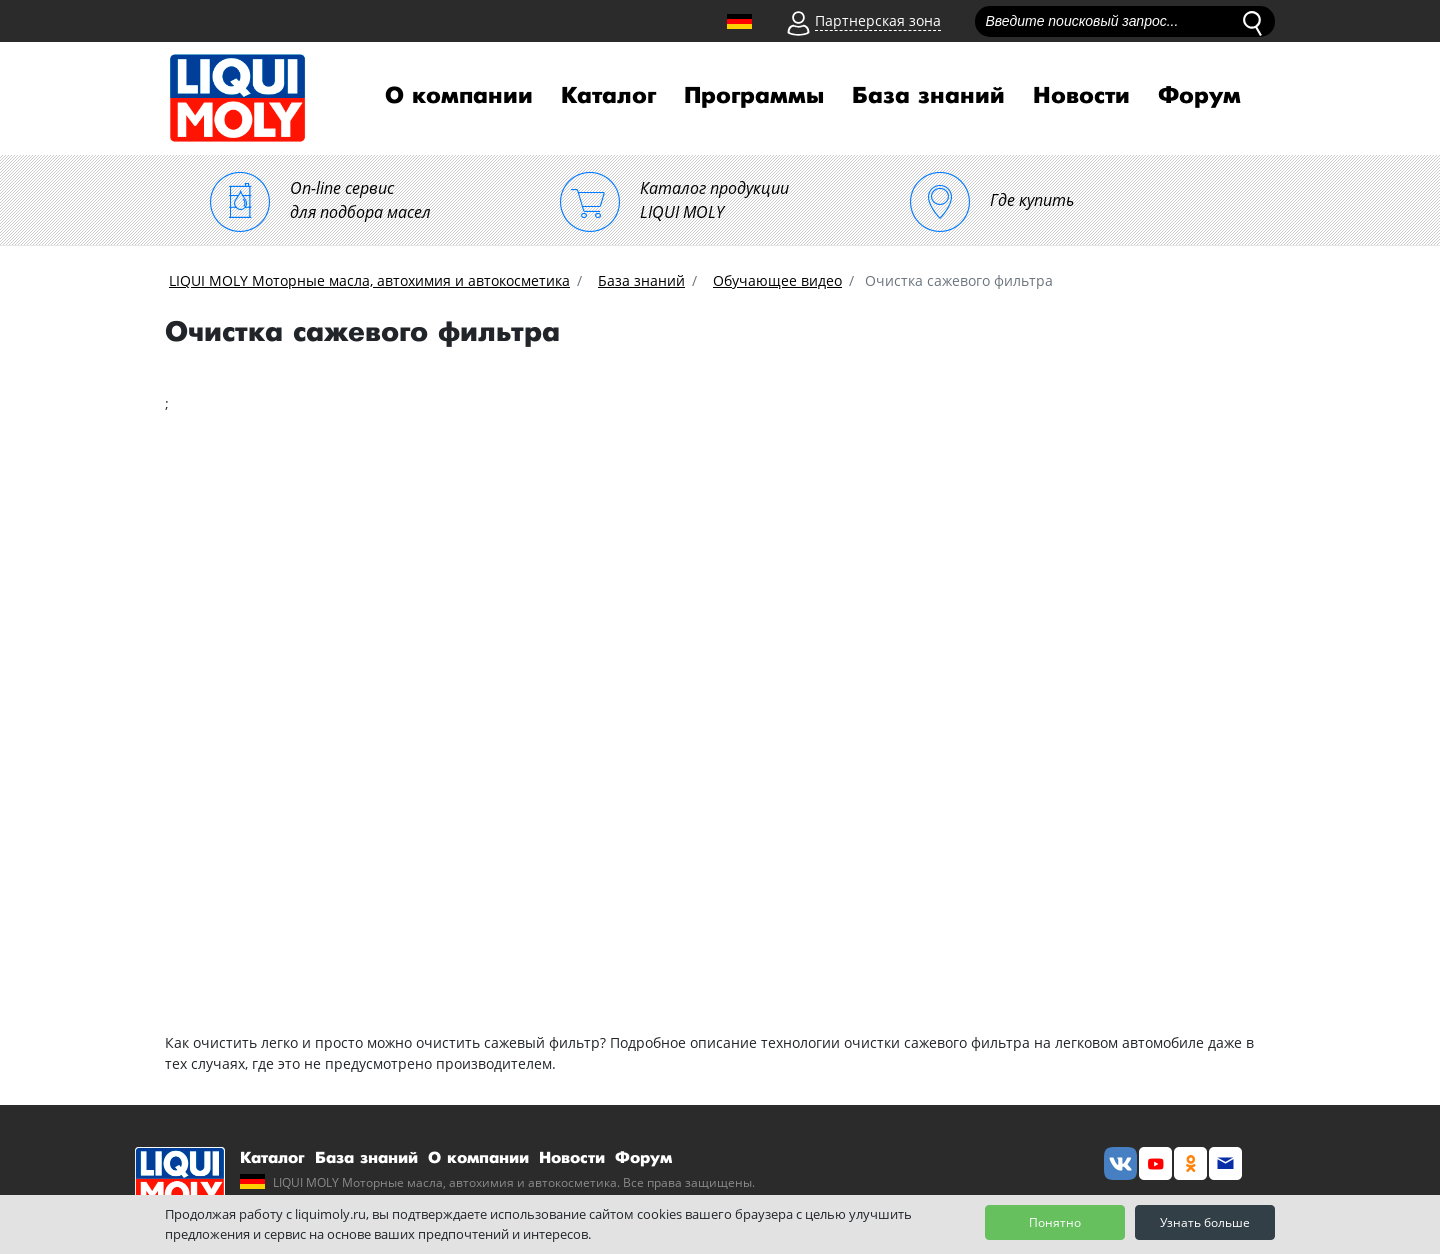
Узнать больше (1205, 1222)
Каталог (608, 96)
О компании (459, 96)
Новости (1081, 96)
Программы (754, 96)
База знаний (928, 96)
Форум (1199, 96)
